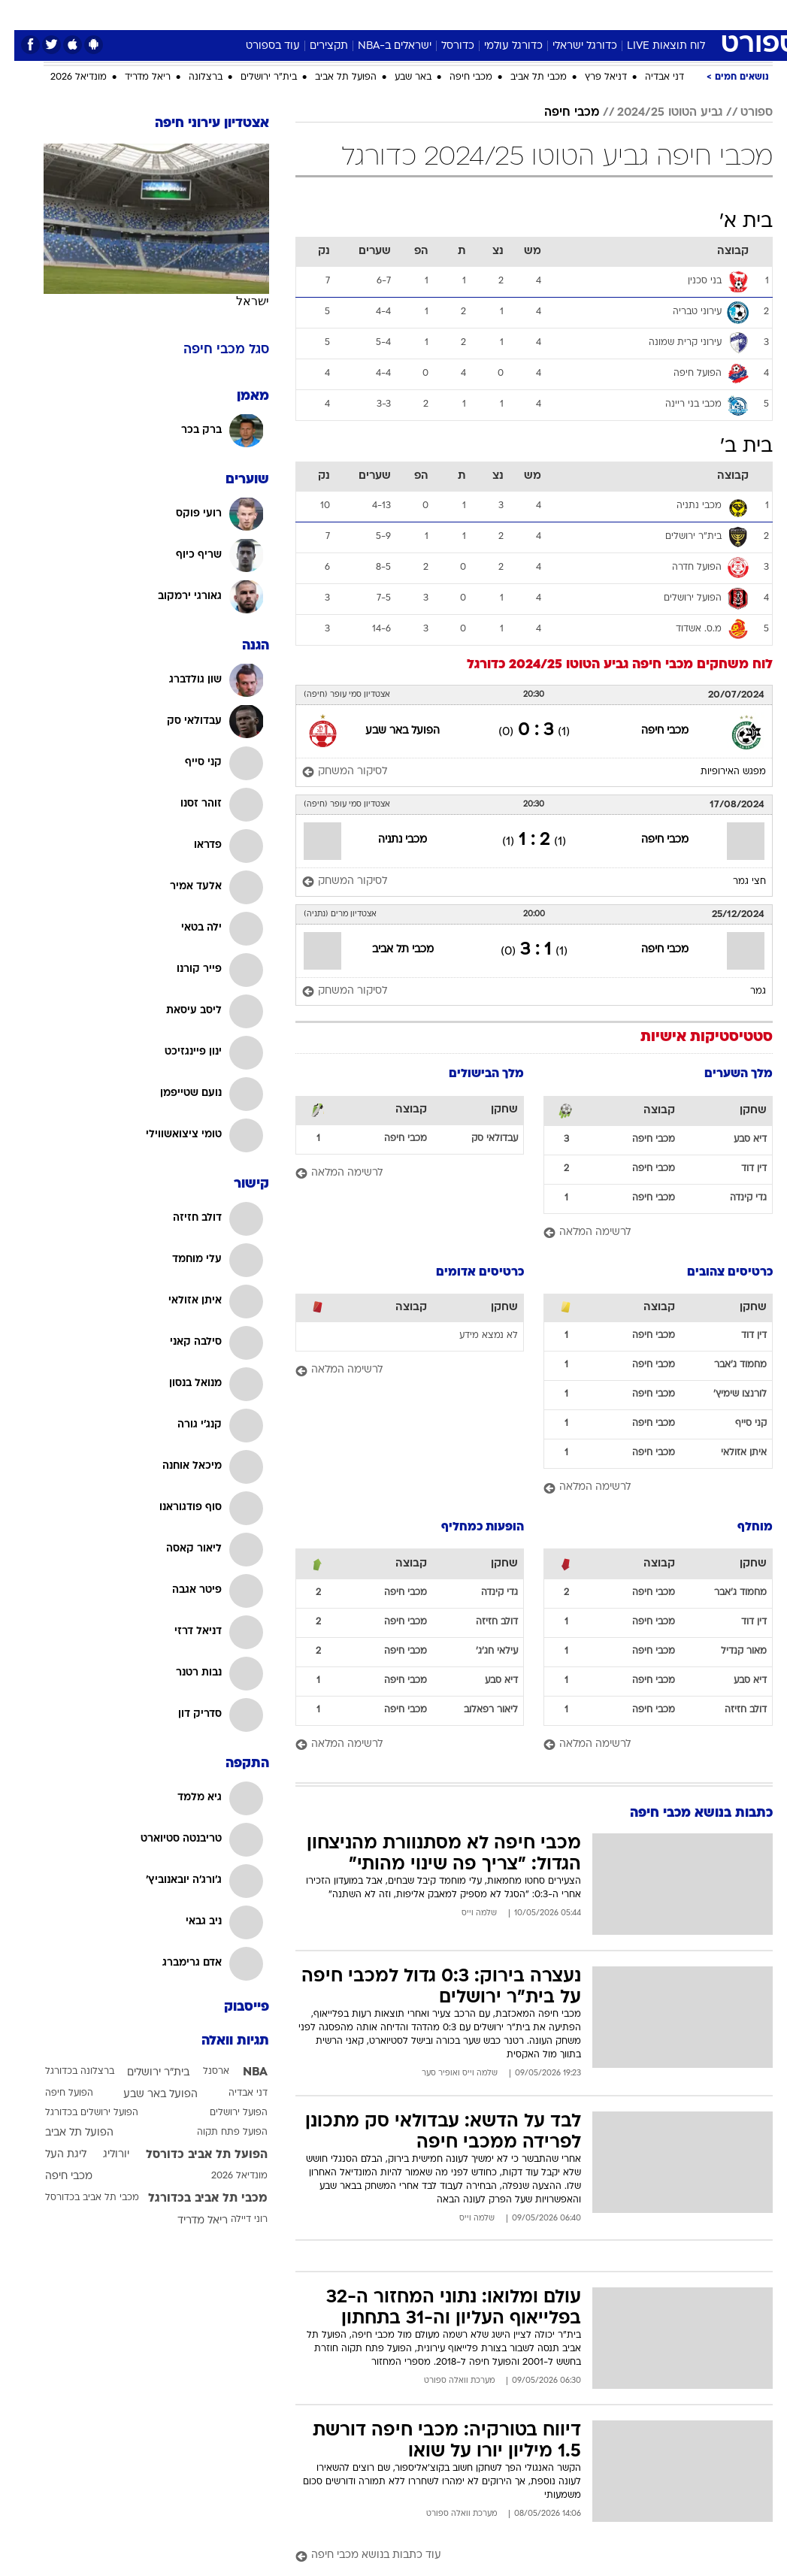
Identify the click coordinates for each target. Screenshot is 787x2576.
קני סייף (736, 1423)
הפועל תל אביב (331, 77)
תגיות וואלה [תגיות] (221, 2041)
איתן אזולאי (729, 1453)
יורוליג (102, 2155)
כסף (458, 14)
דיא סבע (735, 1139)
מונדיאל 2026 (64, 77)
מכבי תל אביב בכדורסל (78, 2197)
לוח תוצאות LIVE (652, 46)
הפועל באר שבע (388, 731)
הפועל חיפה (55, 2093)
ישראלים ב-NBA (380, 46)
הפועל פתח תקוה (218, 2132)
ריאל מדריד (133, 77)
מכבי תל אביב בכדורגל (193, 2199)
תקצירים (314, 46)
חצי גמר (735, 881)
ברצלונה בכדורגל (65, 2071)
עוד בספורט (259, 46)
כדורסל (443, 46)
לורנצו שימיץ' (725, 1394)
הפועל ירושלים (224, 2112)
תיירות (330, 14)
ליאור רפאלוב (476, 1710)
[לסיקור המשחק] (330, 772)
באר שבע (398, 77)
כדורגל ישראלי (570, 46)
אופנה (228, 14)
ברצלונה (191, 77)
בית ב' (732, 446)
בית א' (731, 222)
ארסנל (202, 2071)
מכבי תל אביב (524, 77)
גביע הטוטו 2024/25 (655, 113)
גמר (744, 991)
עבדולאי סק (480, 1138)
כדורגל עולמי (499, 46)
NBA (241, 2072)
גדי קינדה (734, 1198)
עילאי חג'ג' (483, 1651)
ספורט (587, 14)
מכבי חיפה (456, 77)
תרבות (541, 14)
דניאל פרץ (592, 77)
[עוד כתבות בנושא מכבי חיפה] (519, 2556)
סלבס (498, 14)
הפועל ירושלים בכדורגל (77, 2112)
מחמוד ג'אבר (726, 1365)
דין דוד (739, 1168)
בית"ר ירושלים (254, 77)
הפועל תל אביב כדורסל (192, 2155)
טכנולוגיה (278, 14)
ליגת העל (51, 2155)
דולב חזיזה (731, 1710)
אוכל (421, 14)
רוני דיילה (234, 2219)
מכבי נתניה (388, 840)
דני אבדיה (650, 77)
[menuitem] (625, 14)
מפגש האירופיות (719, 771)
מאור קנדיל (729, 1651)
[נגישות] (20, 14)
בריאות (377, 14)
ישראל (238, 301)
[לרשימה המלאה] (643, 1233)
